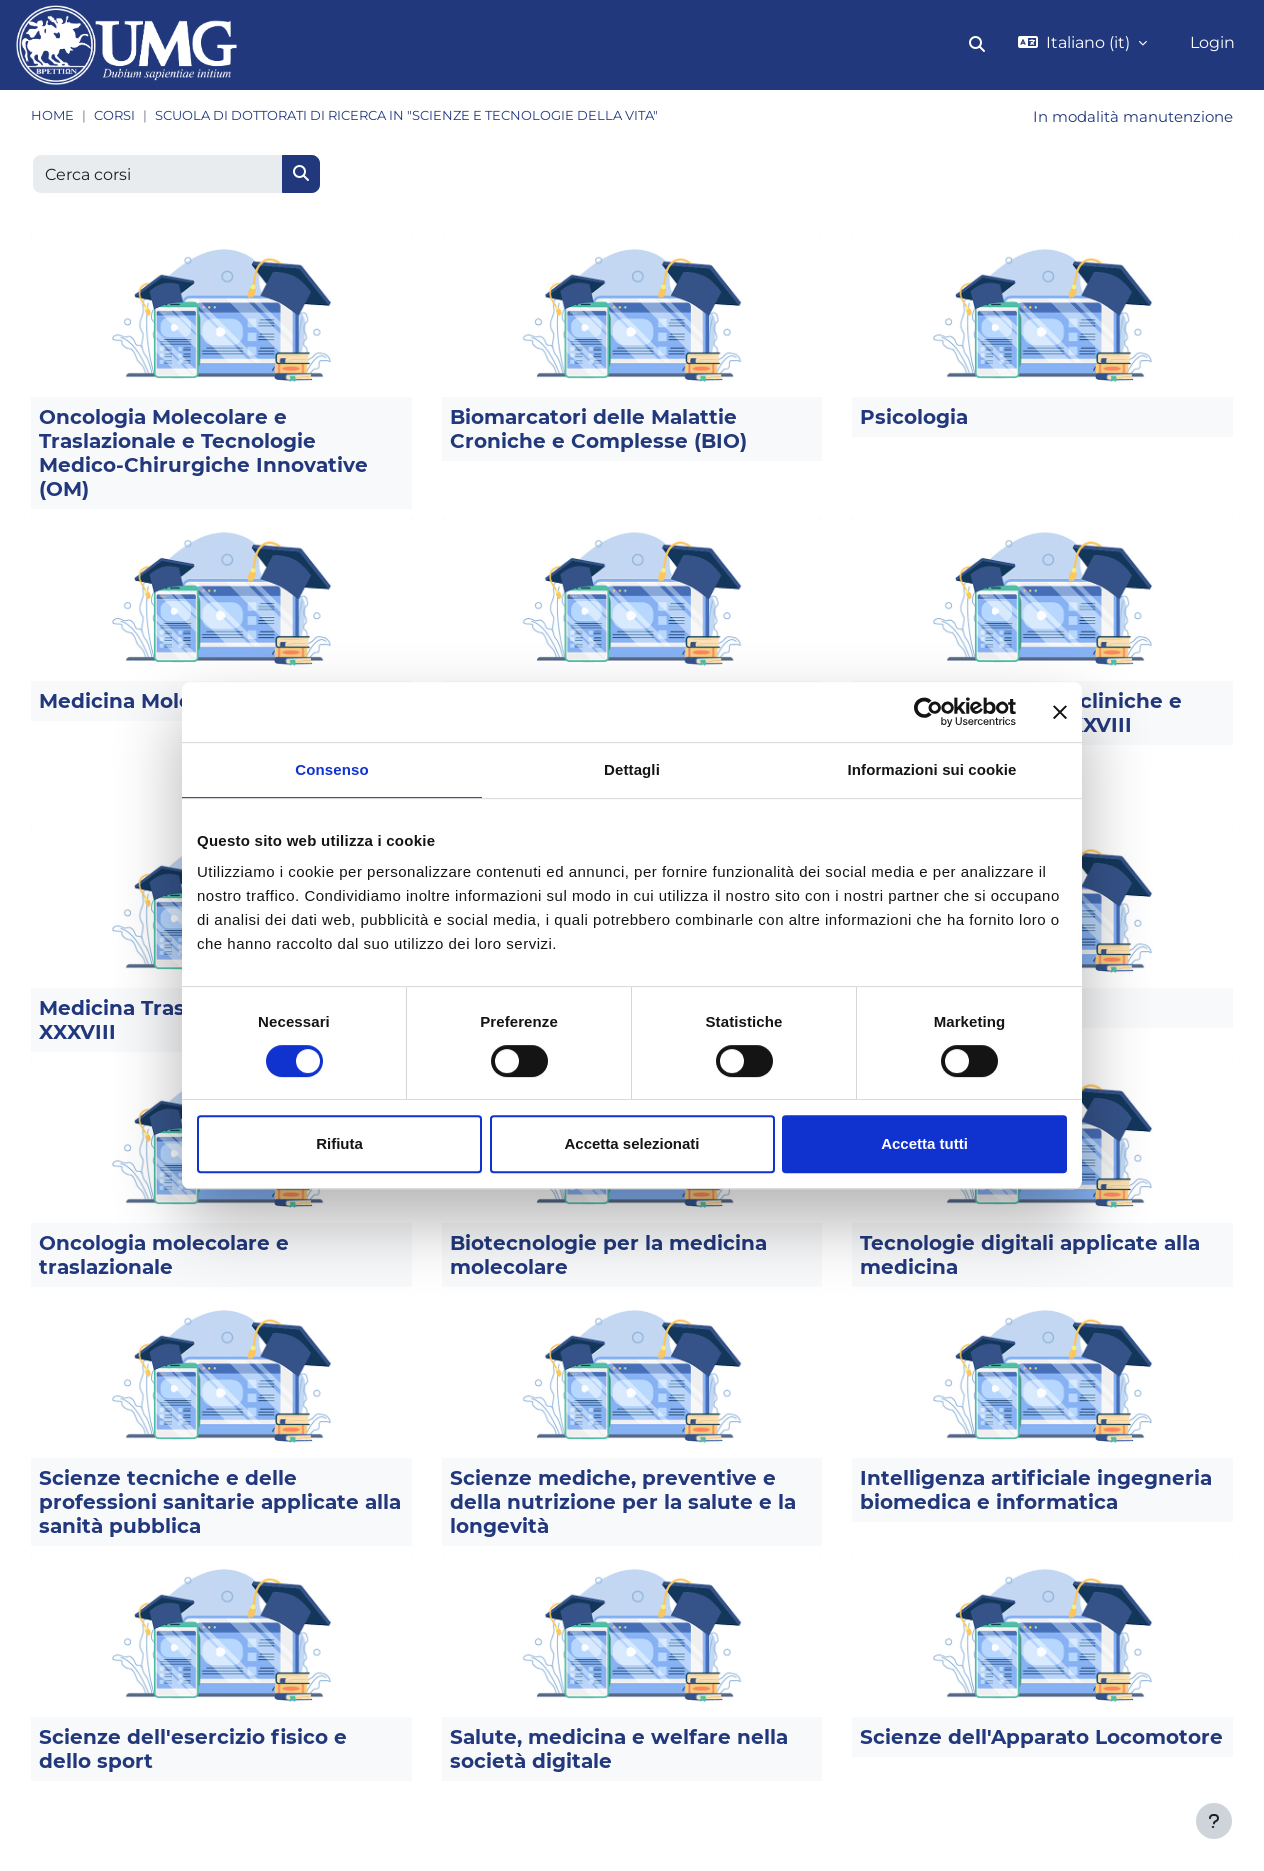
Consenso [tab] (331, 769)
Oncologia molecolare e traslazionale (164, 1257)
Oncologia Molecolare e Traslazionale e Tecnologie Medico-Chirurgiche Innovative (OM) (203, 455)
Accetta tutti (924, 1143)
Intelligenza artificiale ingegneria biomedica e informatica (1036, 1492)
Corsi (114, 115)
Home (52, 115)
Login (1212, 42)
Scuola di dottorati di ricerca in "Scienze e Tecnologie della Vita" (406, 115)
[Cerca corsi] (158, 176)
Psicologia (914, 419)
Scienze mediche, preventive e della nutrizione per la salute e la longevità (623, 1504)
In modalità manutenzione (1126, 117)
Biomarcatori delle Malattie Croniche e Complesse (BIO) (598, 431)
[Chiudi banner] (1060, 712)
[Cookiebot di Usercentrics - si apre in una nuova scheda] (928, 712)
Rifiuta (339, 1143)
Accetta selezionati (631, 1143)
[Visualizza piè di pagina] (1214, 1821)
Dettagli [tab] (632, 769)
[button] (977, 45)
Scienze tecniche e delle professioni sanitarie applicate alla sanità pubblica (220, 1504)
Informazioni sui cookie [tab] (932, 769)
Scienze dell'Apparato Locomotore (1041, 1739)
